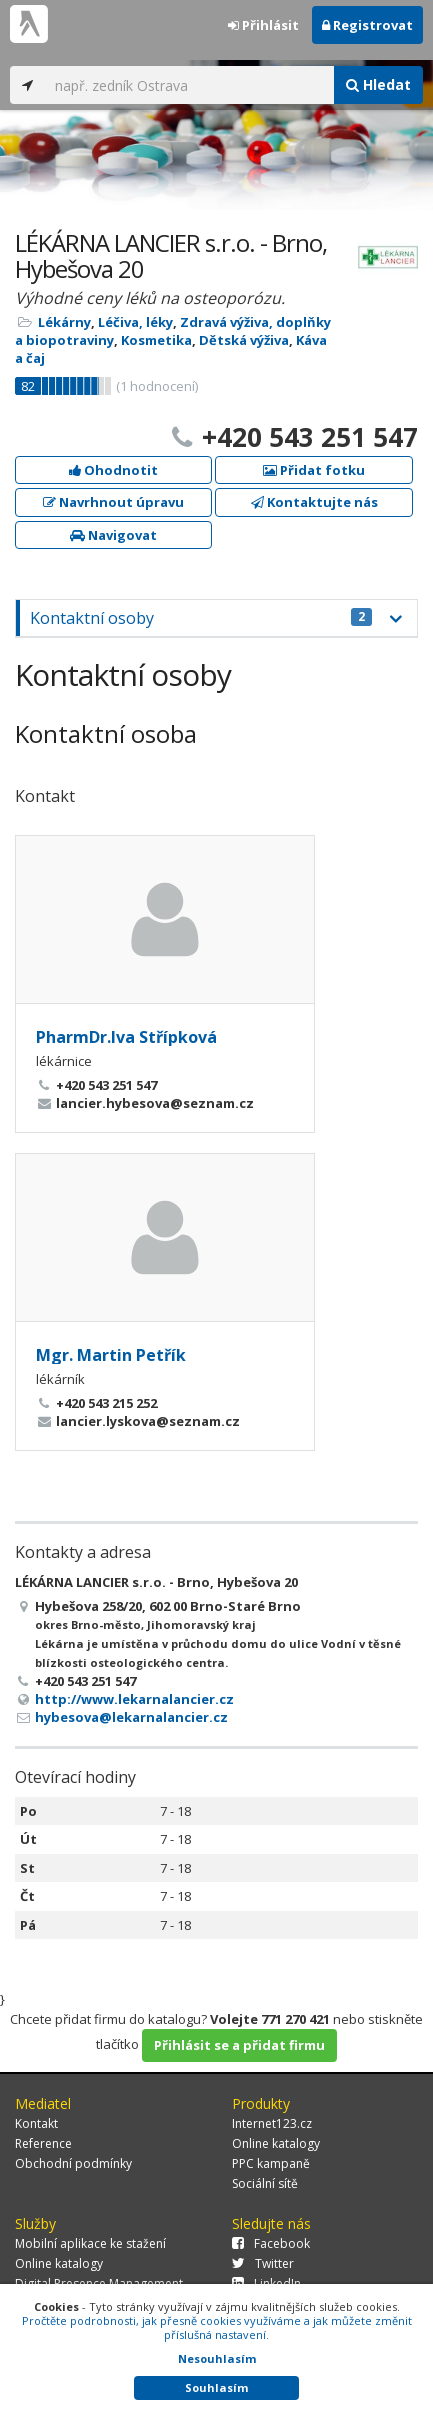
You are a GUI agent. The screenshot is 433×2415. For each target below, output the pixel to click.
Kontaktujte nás (314, 502)
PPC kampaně (271, 2163)
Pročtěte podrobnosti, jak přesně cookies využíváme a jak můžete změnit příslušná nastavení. (217, 2327)
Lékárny (64, 322)
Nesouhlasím (217, 2358)
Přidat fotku (314, 470)
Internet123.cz (272, 2123)
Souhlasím (216, 2387)
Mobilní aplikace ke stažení (90, 2243)
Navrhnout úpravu (113, 502)
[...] (189, 85)
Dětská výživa (244, 340)
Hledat (378, 84)
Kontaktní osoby (201, 618)
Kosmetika (156, 340)
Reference (43, 2143)
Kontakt (36, 2123)
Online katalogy (276, 2143)
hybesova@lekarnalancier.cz (131, 1717)
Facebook (271, 2243)
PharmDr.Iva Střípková (126, 1037)
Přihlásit (263, 25)
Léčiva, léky (135, 322)
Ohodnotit (113, 470)
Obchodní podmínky (73, 2163)
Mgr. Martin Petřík (111, 1355)
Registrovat (367, 25)
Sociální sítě (265, 2183)
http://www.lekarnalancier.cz (134, 1699)
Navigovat (113, 535)
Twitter (263, 2263)
